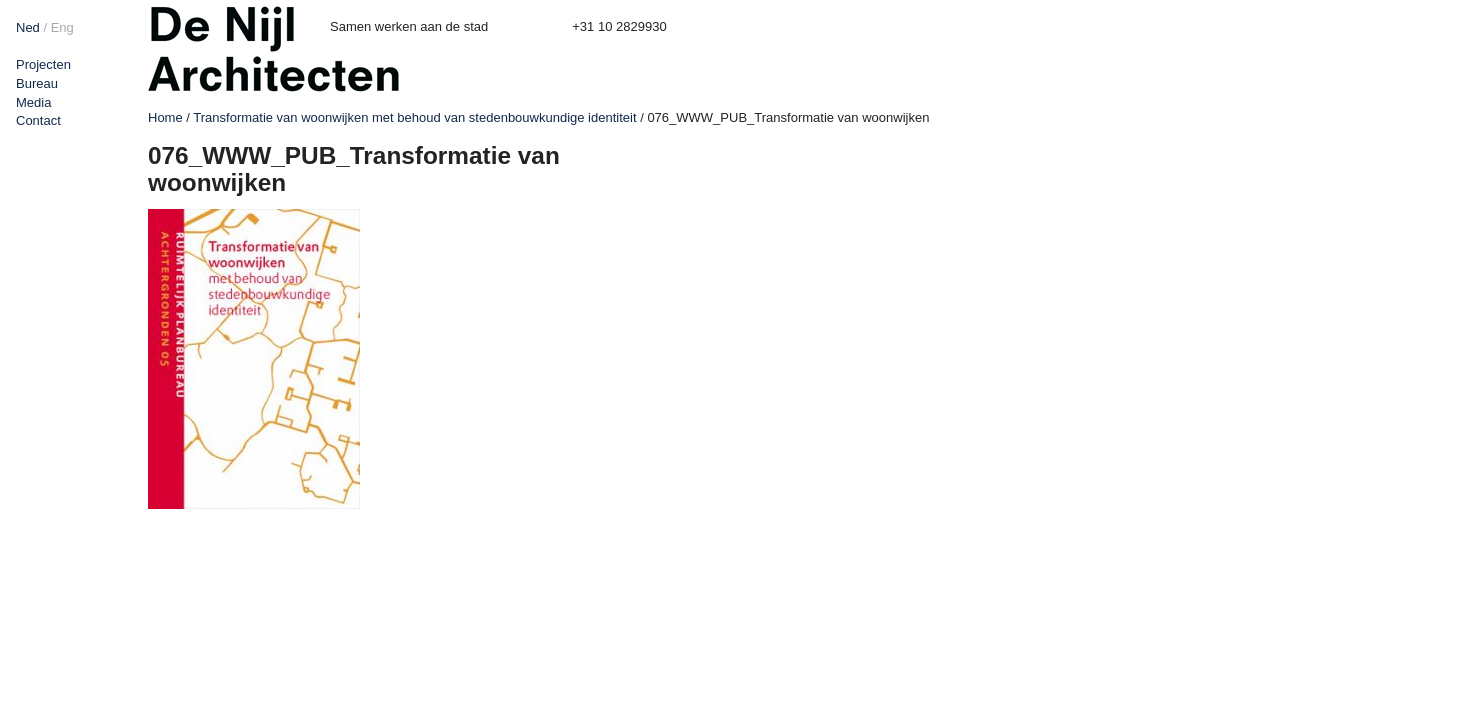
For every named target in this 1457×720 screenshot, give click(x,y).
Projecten (43, 64)
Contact (38, 120)
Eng (62, 27)
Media (33, 102)
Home (165, 117)
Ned (28, 27)
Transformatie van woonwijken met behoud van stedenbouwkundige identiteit (414, 117)
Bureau (37, 83)
